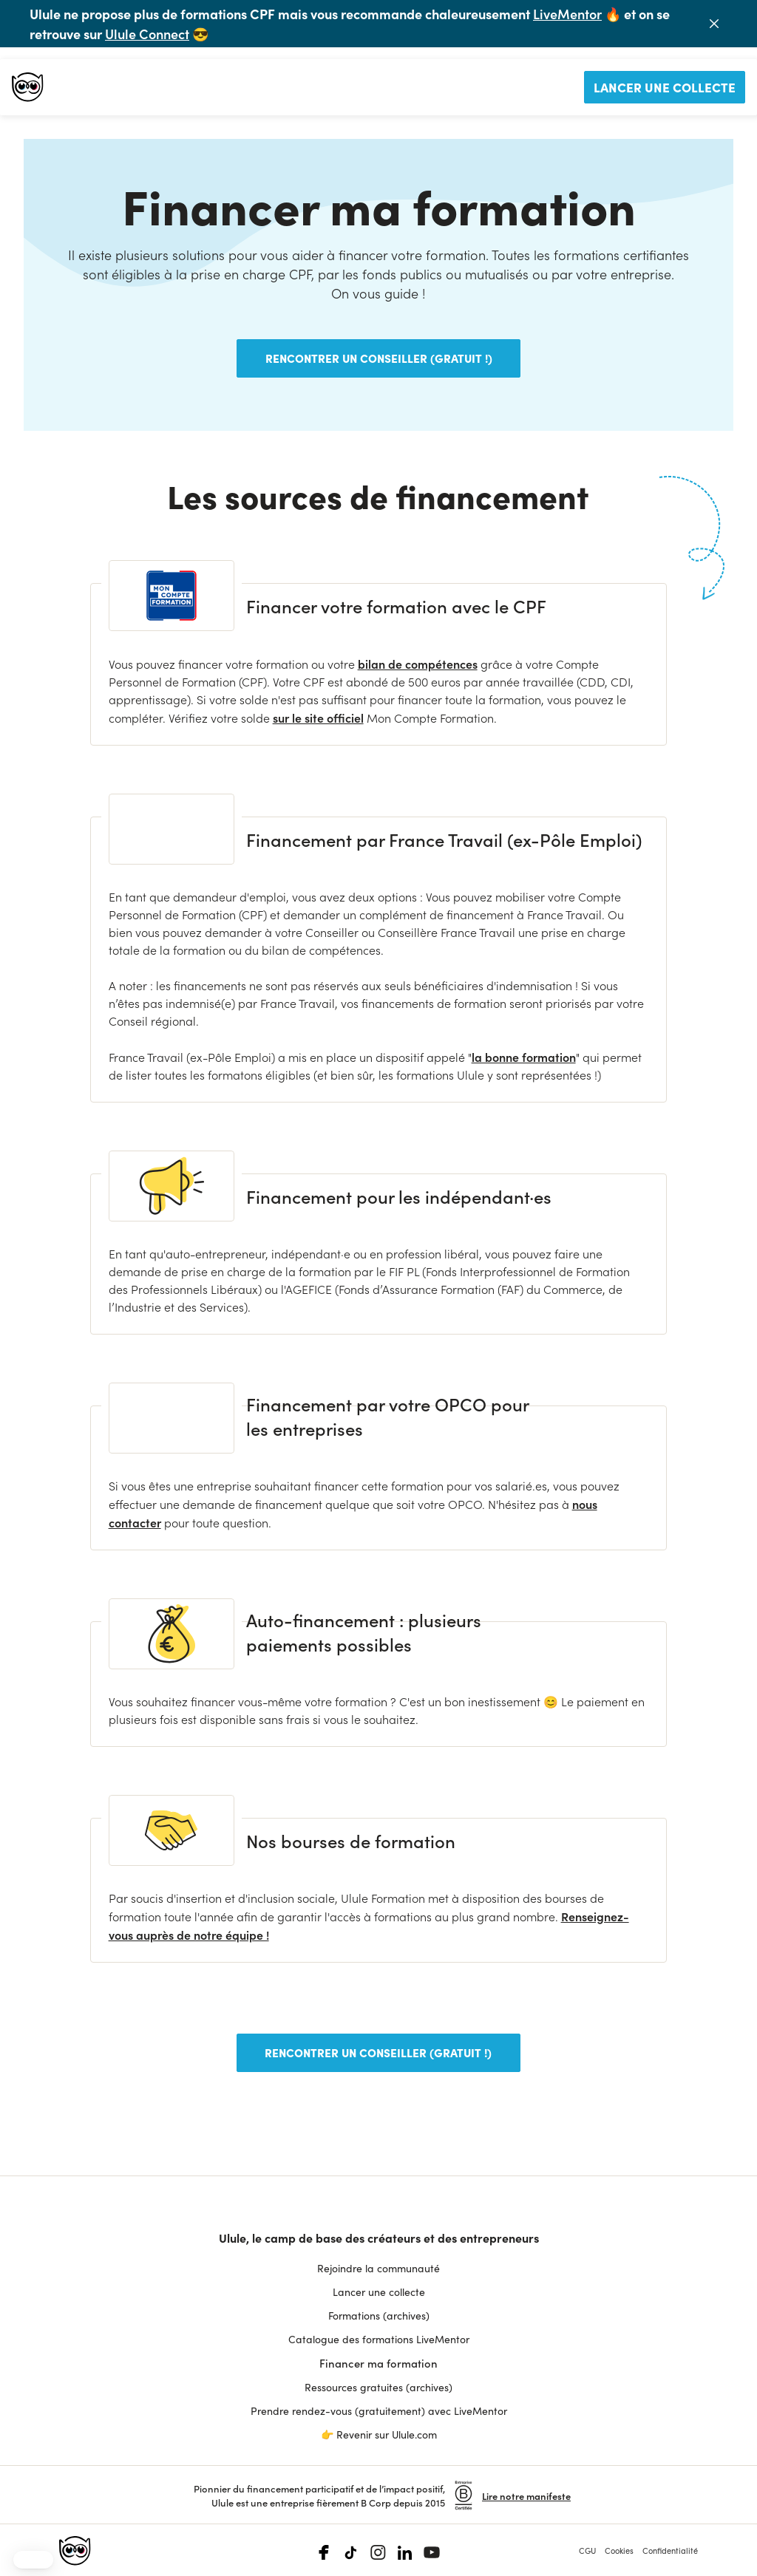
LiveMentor (567, 13)
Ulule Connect (147, 33)
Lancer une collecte (665, 86)
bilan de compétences (418, 663)
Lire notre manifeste (526, 2494)
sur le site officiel (318, 717)
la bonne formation (524, 1057)
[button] (33, 2560)
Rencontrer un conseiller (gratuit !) (379, 358)
